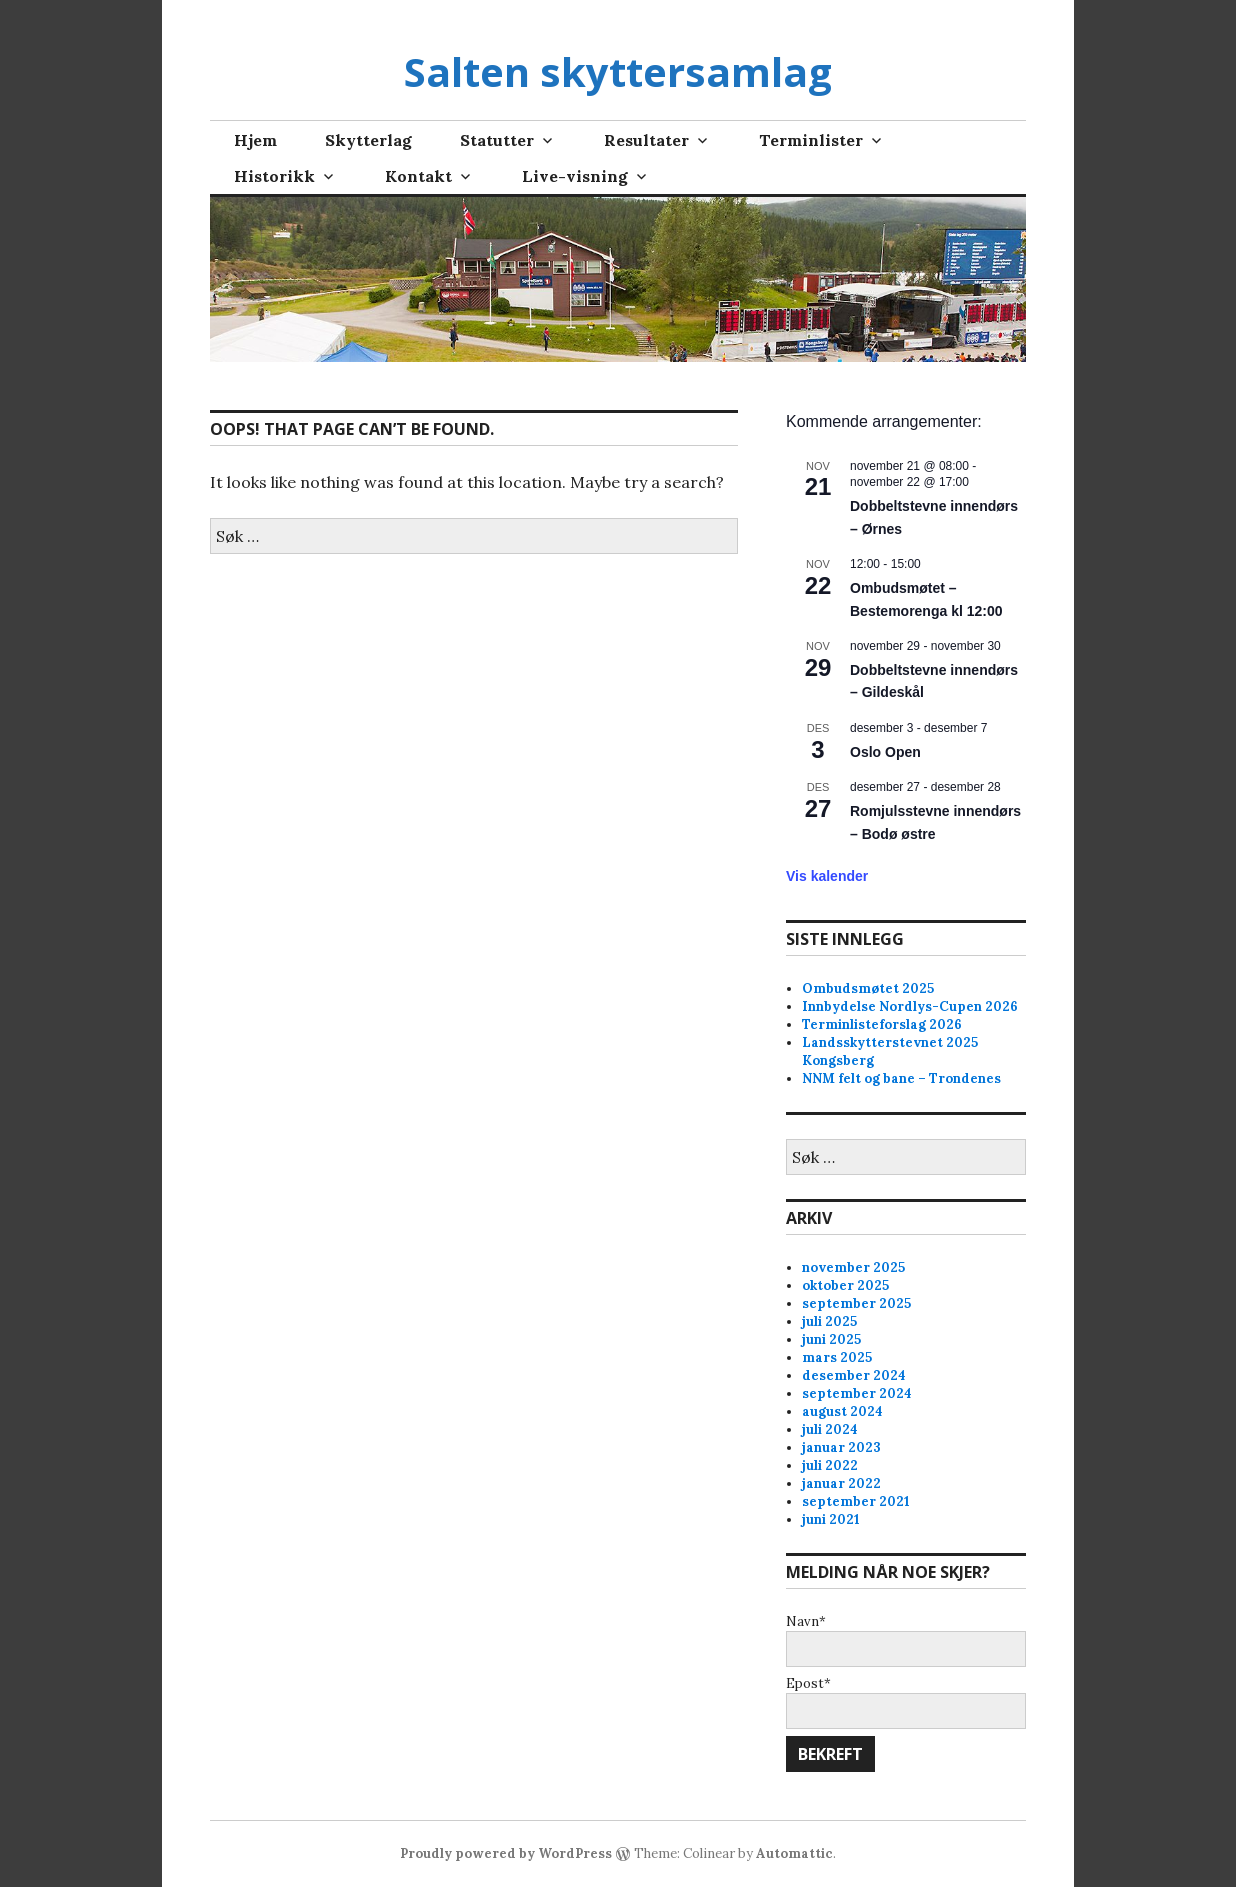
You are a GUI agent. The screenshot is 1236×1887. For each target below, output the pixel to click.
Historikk (274, 176)
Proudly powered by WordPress (506, 1853)
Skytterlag (368, 140)
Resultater (646, 140)
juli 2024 (830, 1429)
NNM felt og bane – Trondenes (901, 1078)
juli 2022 (830, 1465)
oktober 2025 (845, 1285)
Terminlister (811, 140)
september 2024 (857, 1393)
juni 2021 (831, 1519)
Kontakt (418, 176)
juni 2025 (831, 1339)
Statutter (497, 140)
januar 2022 (841, 1483)
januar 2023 (841, 1447)
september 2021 (856, 1501)
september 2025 (856, 1303)
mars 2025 (837, 1357)
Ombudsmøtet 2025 (868, 988)
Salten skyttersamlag (618, 71)
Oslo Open (885, 752)
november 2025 (853, 1267)
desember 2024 (854, 1375)
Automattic (794, 1853)
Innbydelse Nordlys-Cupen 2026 (910, 1006)
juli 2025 (829, 1321)
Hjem (255, 140)
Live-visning (575, 176)
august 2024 (842, 1411)
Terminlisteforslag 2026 (882, 1024)
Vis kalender (827, 876)
